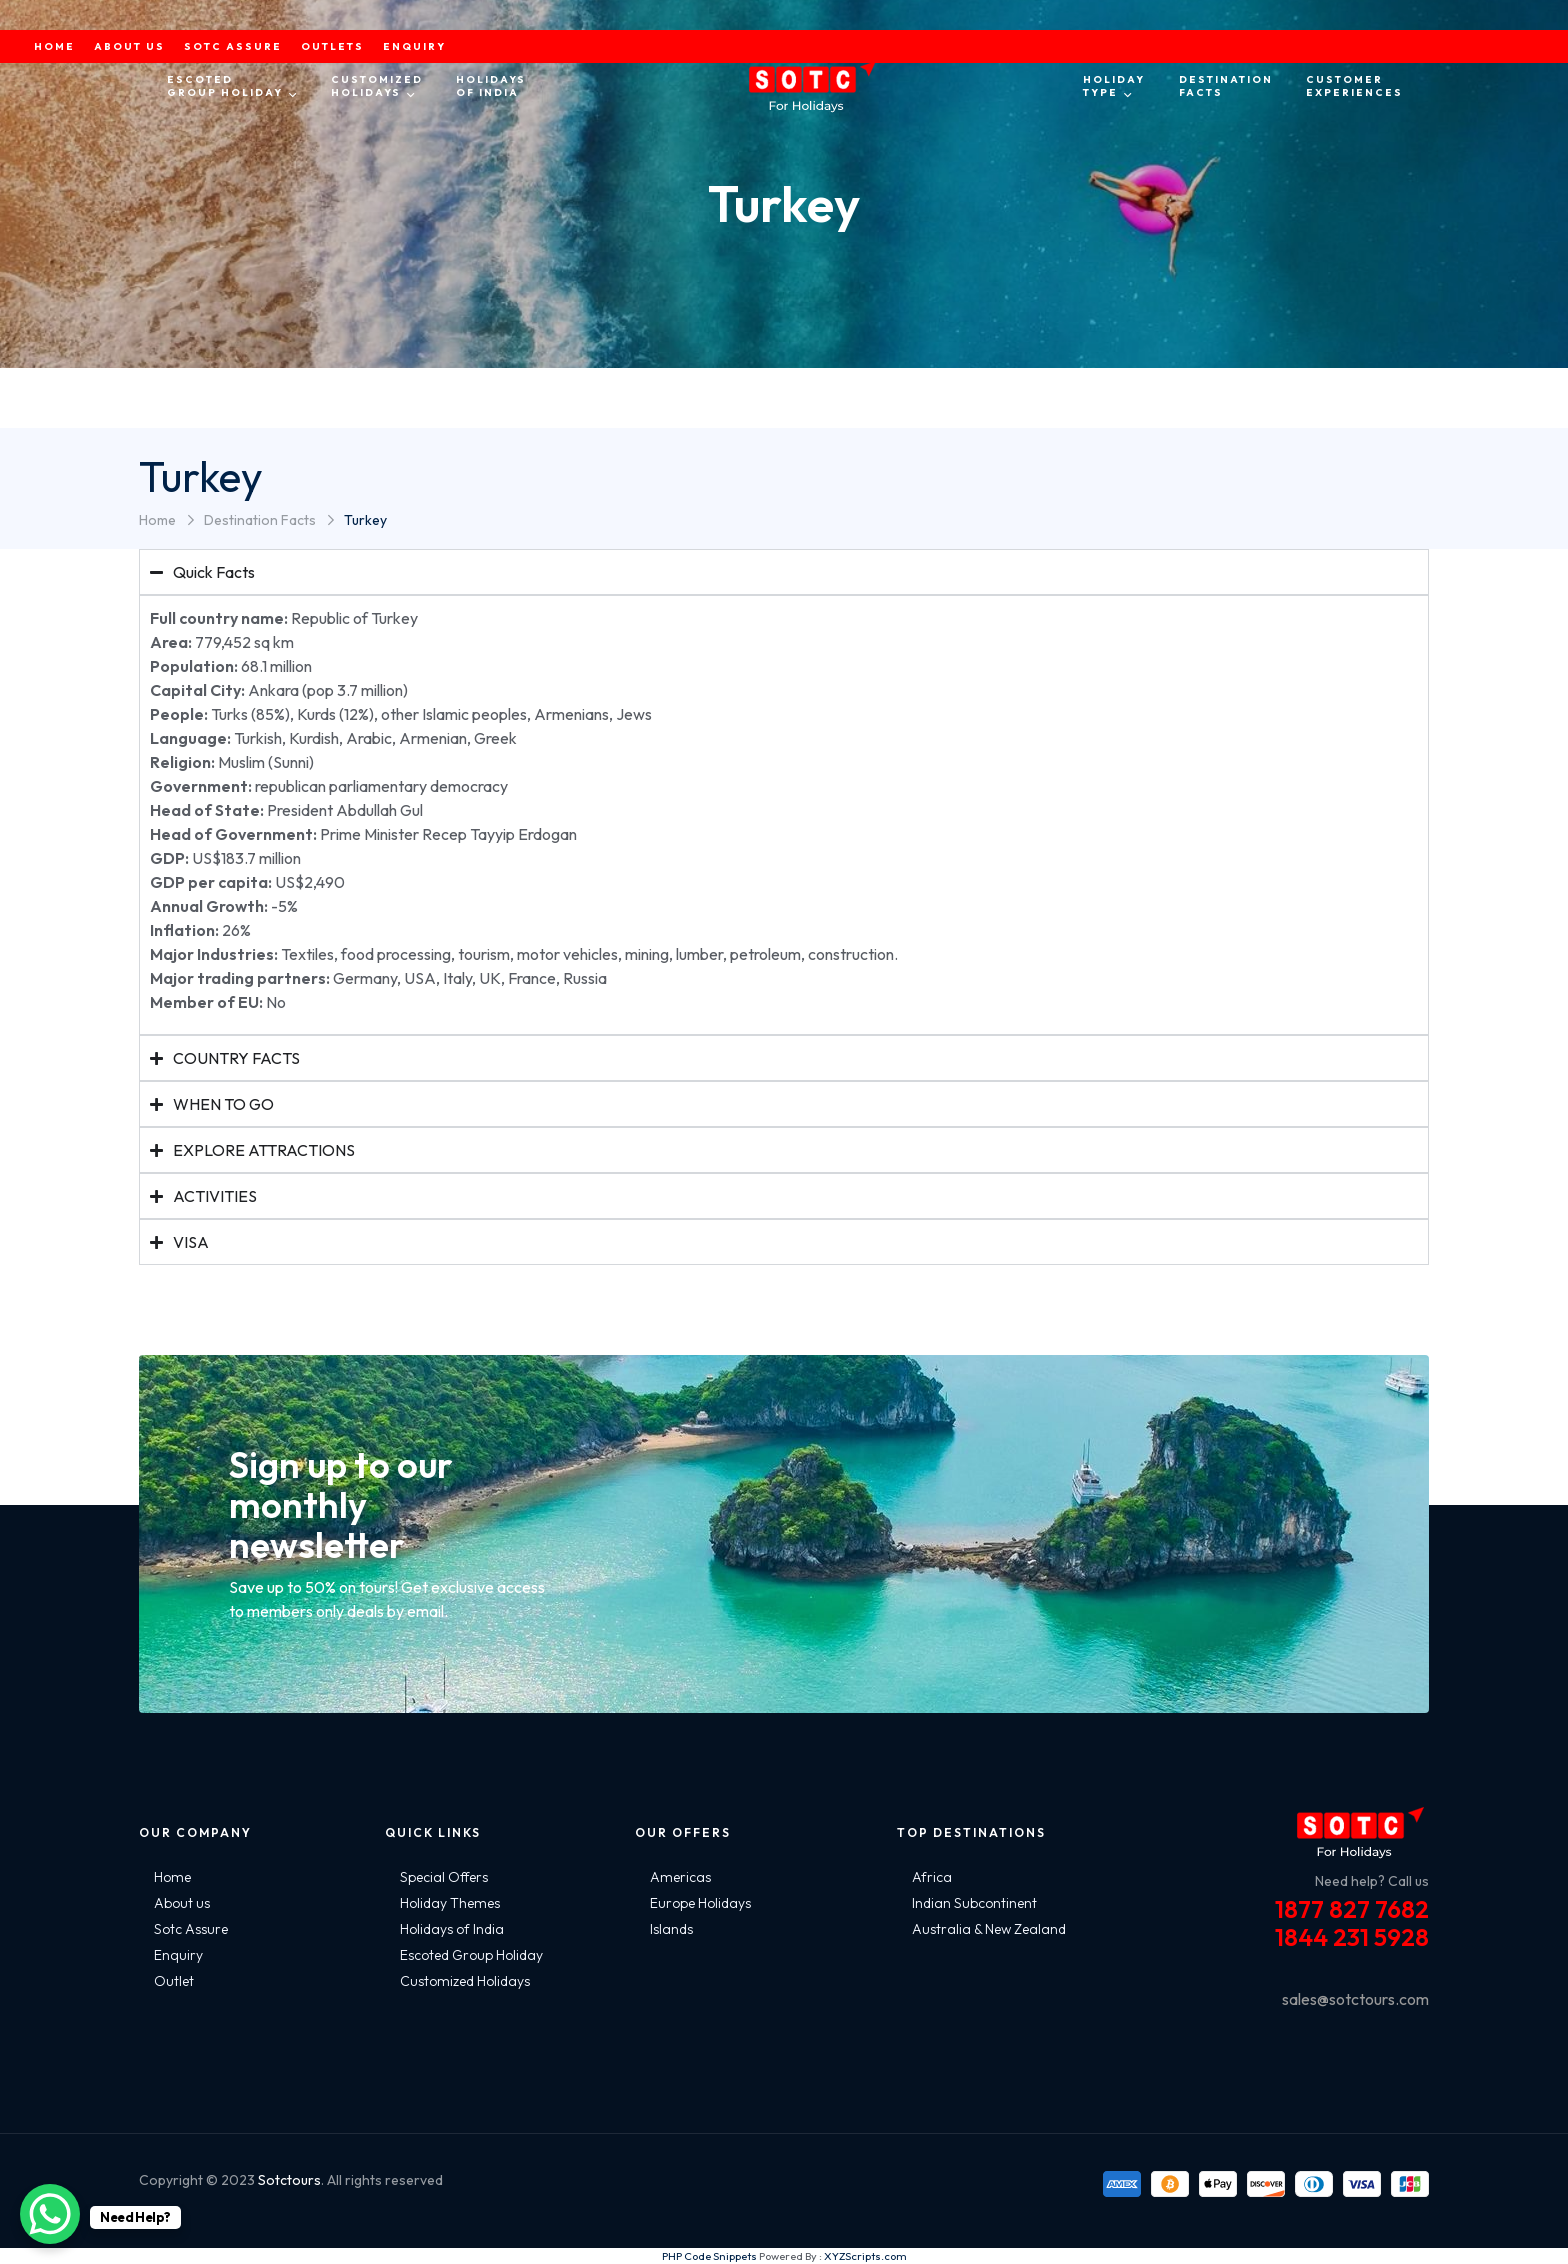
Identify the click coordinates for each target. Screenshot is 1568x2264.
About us (182, 1903)
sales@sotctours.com (1355, 1999)
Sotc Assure (191, 1929)
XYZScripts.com (865, 2256)
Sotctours (289, 2180)
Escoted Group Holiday (471, 1955)
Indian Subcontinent (974, 1903)
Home (157, 520)
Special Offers (444, 1877)
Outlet (174, 1981)
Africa (932, 1877)
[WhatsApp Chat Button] (50, 2214)
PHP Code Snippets (709, 2256)
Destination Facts (260, 520)
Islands (671, 1929)
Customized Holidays (465, 1981)
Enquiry (178, 1955)
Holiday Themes (450, 1903)
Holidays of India (452, 1929)
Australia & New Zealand (989, 1929)
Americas (680, 1877)
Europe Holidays (700, 1903)
